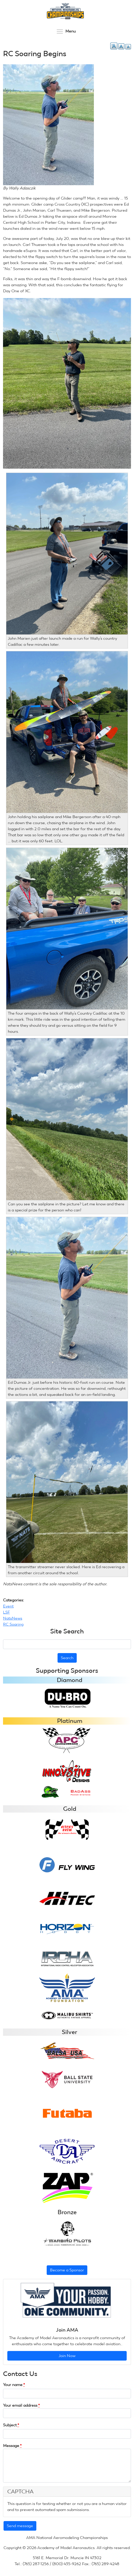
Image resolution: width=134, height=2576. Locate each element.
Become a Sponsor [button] (67, 2270)
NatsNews (12, 1618)
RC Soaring (13, 1624)
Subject (11, 2425)
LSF (6, 1612)
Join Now (67, 2355)
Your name (14, 2384)
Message (12, 2445)
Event (8, 1606)
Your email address (21, 2405)
